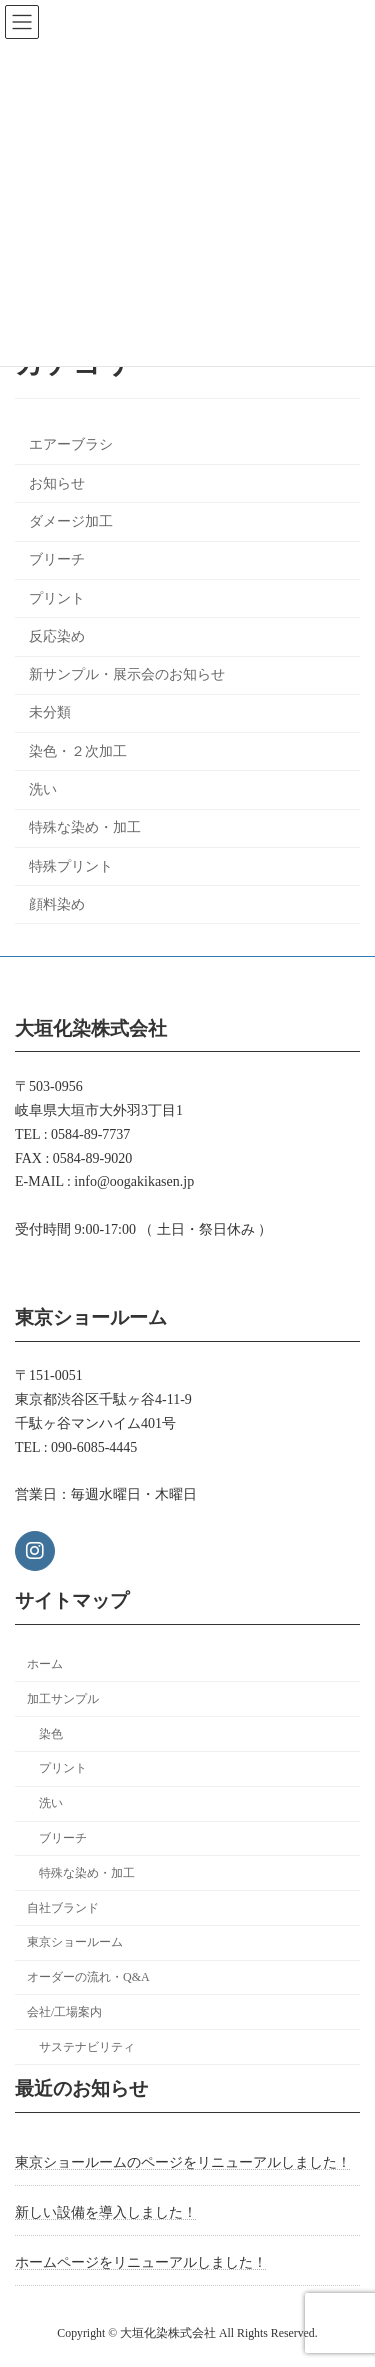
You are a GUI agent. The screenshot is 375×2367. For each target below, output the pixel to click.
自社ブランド (63, 1908)
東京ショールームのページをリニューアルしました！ (183, 2162)
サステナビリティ (87, 2047)
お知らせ (57, 483)
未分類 (50, 713)
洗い (43, 789)
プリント (57, 598)
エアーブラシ (71, 445)
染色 (51, 1734)
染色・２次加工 (78, 751)
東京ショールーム (75, 1943)
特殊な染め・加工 (85, 828)
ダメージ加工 (71, 521)
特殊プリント (71, 866)
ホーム (45, 1664)
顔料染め (57, 904)
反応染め (57, 636)
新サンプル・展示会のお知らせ (127, 674)
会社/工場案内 (64, 2012)
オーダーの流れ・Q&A (88, 1977)
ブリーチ (57, 560)
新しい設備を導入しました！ (106, 2212)
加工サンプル (63, 1699)
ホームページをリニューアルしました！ (141, 2262)
